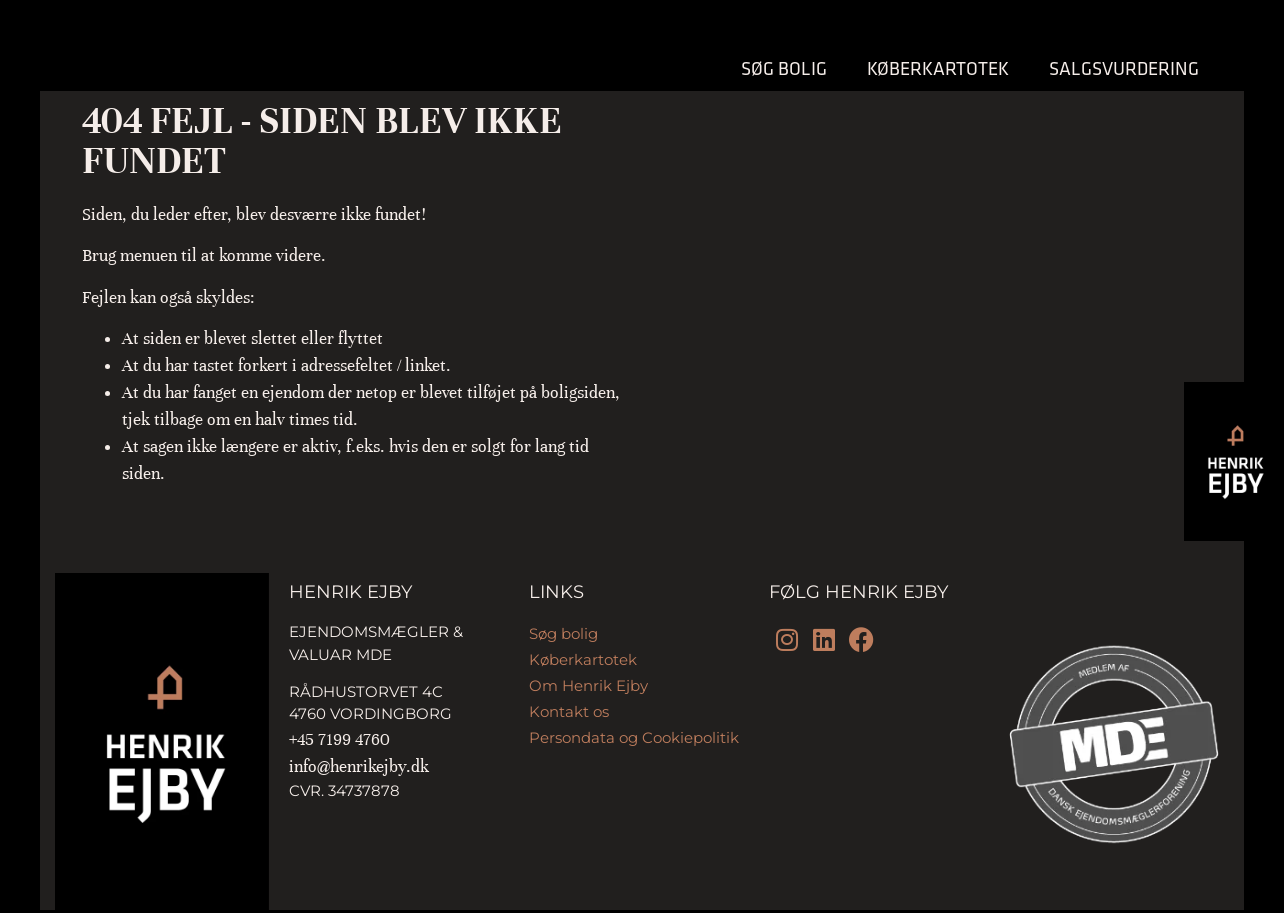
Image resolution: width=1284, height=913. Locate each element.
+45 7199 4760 (339, 739)
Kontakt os (569, 711)
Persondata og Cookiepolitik (634, 737)
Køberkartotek (938, 68)
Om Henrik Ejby (588, 685)
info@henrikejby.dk (359, 766)
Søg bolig (784, 68)
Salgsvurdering (1124, 68)
